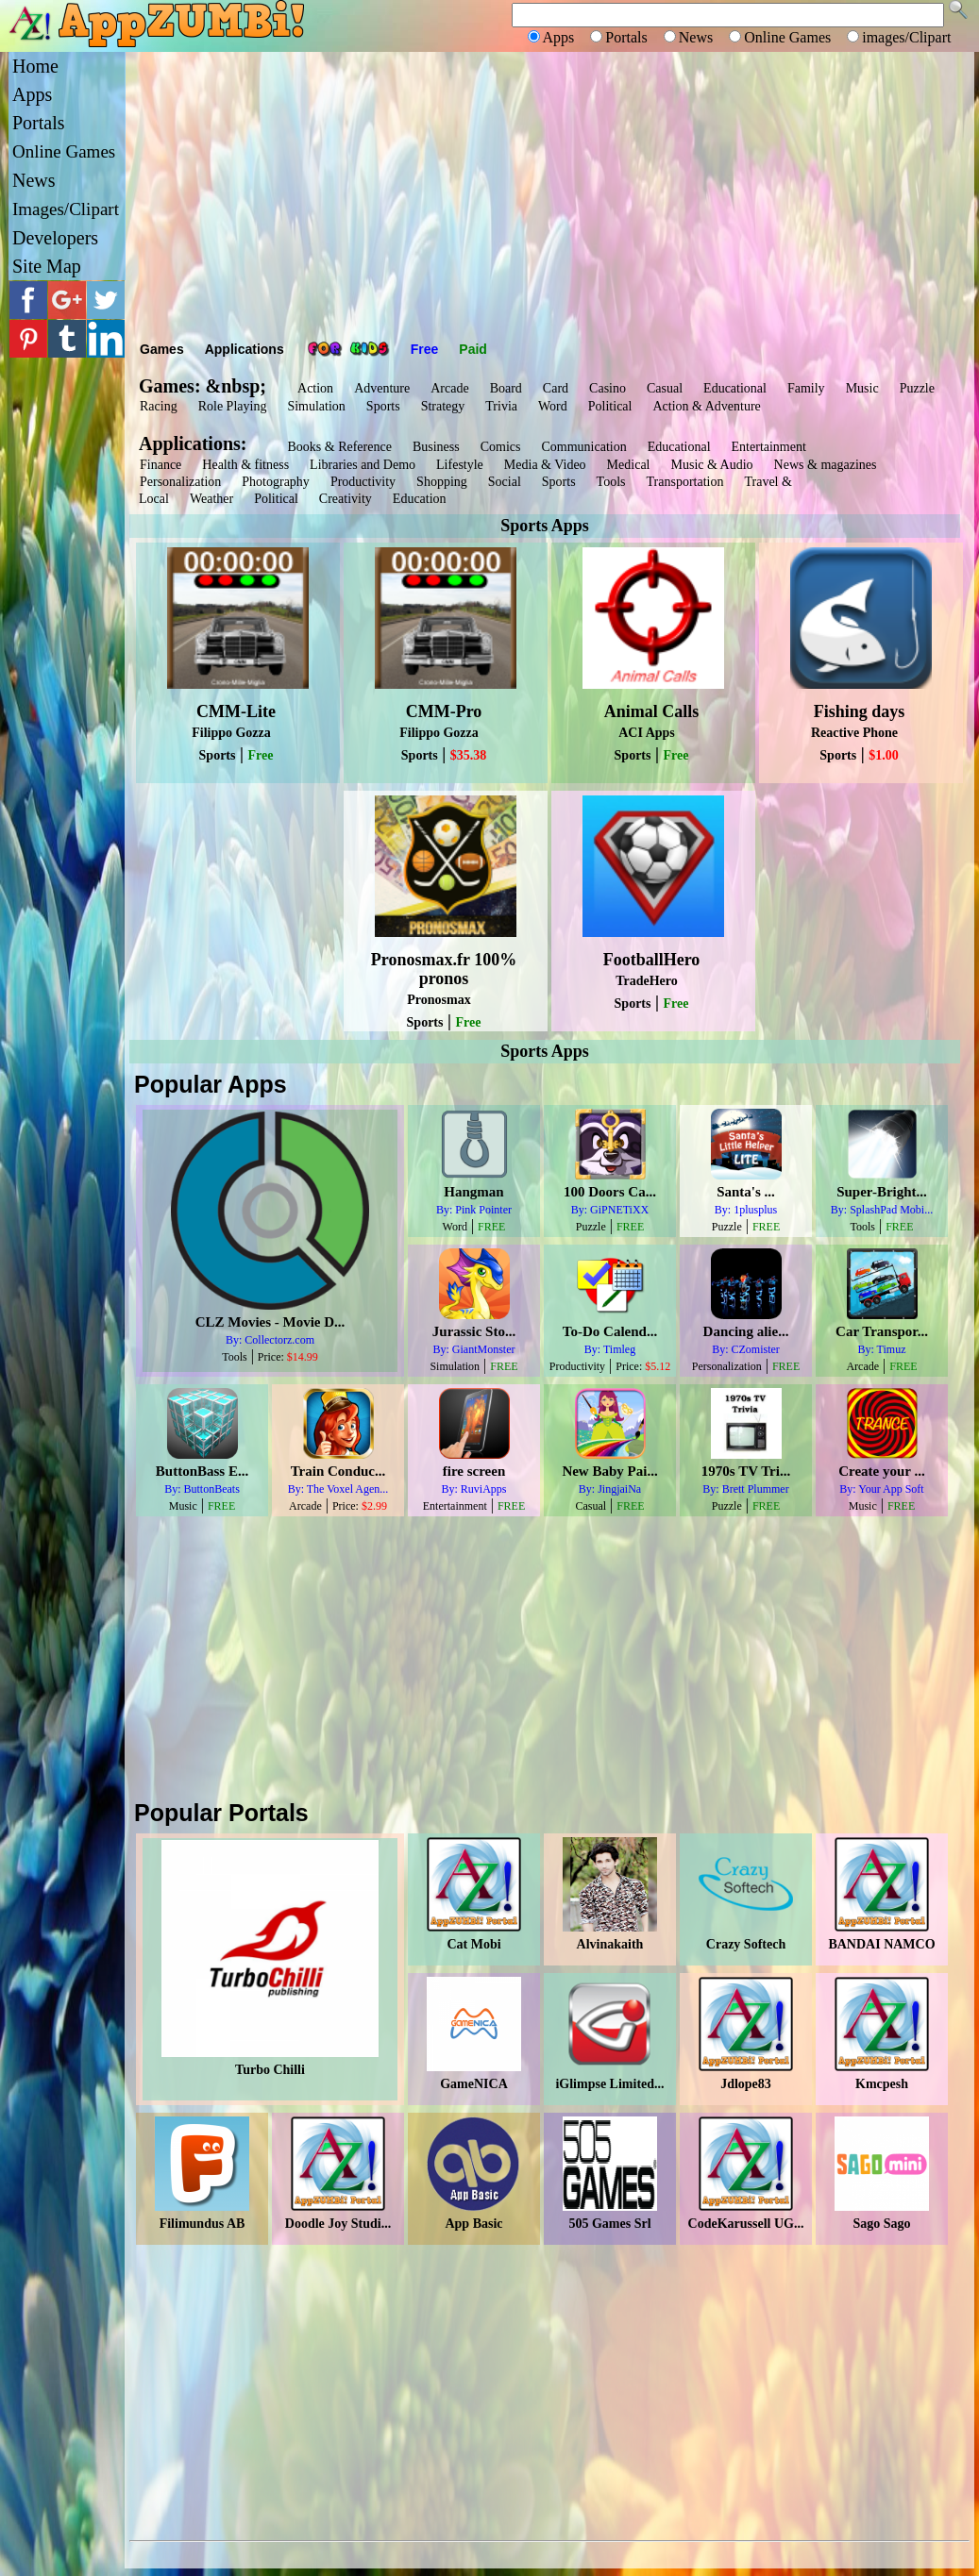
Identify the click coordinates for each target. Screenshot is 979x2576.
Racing (158, 406)
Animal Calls (652, 711)
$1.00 (884, 755)
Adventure (382, 388)
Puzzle (917, 388)
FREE (491, 1226)
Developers (55, 237)
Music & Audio (711, 465)
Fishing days (859, 711)
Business (436, 447)
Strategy (443, 406)
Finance (160, 465)
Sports (383, 406)
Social (504, 482)
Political (610, 406)
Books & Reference (339, 447)
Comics (501, 447)
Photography (276, 482)
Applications (244, 349)
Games (162, 349)
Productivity (363, 482)
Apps (32, 94)
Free (425, 349)
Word (552, 406)
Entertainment (769, 447)
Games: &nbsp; (202, 386)
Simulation (316, 406)
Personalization (180, 482)
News (34, 180)
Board (506, 388)
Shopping (441, 482)
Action (315, 388)
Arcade (449, 388)
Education (420, 499)
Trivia (501, 406)
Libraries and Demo (362, 465)
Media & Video (545, 465)
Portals (38, 122)
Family (806, 388)
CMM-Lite (236, 711)
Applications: (197, 443)
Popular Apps (210, 1084)
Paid (473, 349)
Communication (583, 447)
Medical (628, 465)
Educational (735, 388)
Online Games (63, 151)
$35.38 (468, 755)
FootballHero (651, 959)
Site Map (46, 266)
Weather (211, 499)
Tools (611, 482)
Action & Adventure (706, 406)
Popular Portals (221, 1812)
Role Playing (232, 406)
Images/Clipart (65, 209)
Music (862, 388)
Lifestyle (459, 465)
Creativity (345, 499)
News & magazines (825, 465)
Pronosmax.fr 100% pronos (443, 969)
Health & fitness (245, 465)
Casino (607, 388)
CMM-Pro (444, 711)
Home (35, 66)
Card (555, 388)
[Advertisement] (549, 193)
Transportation (685, 482)
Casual (665, 388)
